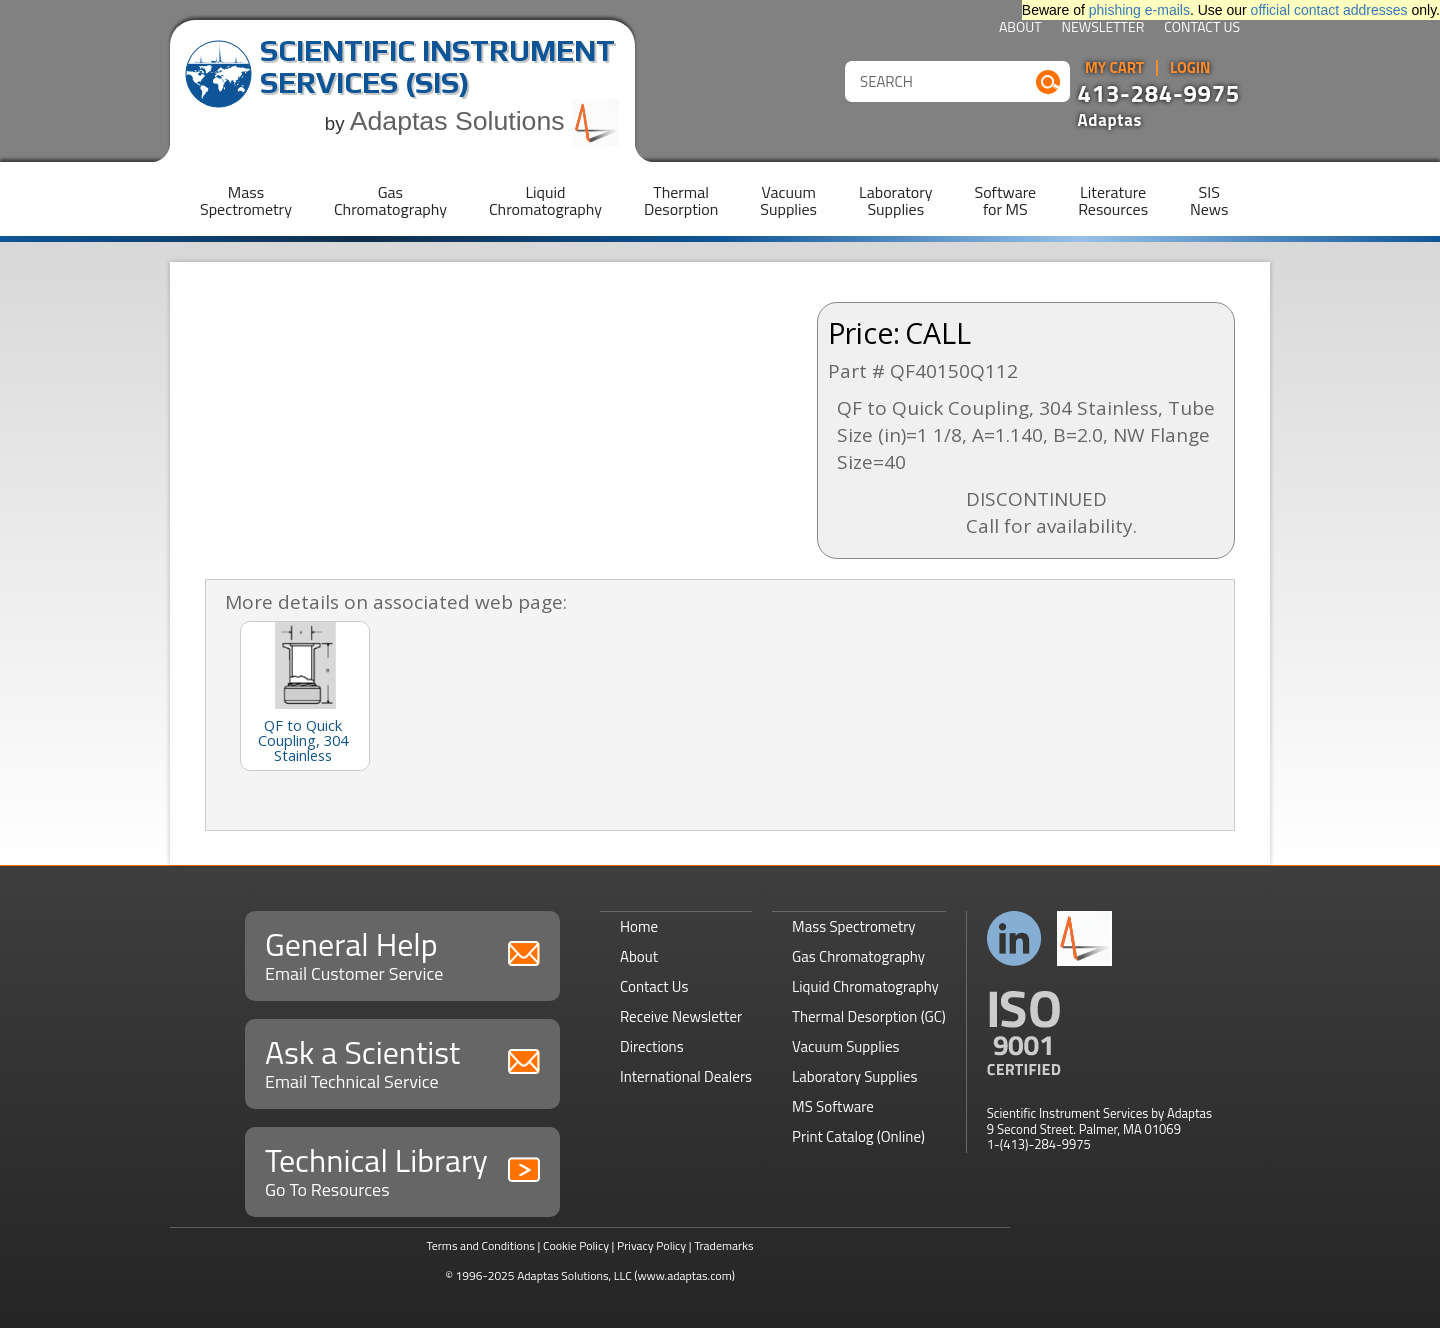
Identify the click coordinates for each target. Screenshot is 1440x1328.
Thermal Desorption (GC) (869, 1016)
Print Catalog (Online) (858, 1136)
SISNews (1209, 200)
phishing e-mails (1139, 10)
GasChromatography (390, 200)
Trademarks (723, 1245)
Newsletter (1103, 28)
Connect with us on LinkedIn (1014, 938)
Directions (652, 1046)
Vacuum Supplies (845, 1046)
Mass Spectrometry (854, 926)
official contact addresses (1329, 10)
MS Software (833, 1106)
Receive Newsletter (681, 1016)
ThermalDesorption (681, 200)
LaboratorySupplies (895, 200)
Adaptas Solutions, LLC (574, 1275)
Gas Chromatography (858, 956)
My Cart (1114, 68)
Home (639, 926)
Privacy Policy (651, 1245)
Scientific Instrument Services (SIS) (437, 66)
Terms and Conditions (480, 1245)
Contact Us (1202, 28)
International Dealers (686, 1076)
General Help (402, 953)
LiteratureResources (1113, 200)
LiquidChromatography (545, 200)
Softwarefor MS (1006, 200)
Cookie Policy (576, 1245)
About (1020, 28)
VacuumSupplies (788, 200)
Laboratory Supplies (854, 1076)
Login (1190, 68)
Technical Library (402, 1169)
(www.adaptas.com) (684, 1275)
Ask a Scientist (402, 1061)
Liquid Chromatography (865, 986)
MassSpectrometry (246, 200)
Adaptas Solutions (485, 121)
